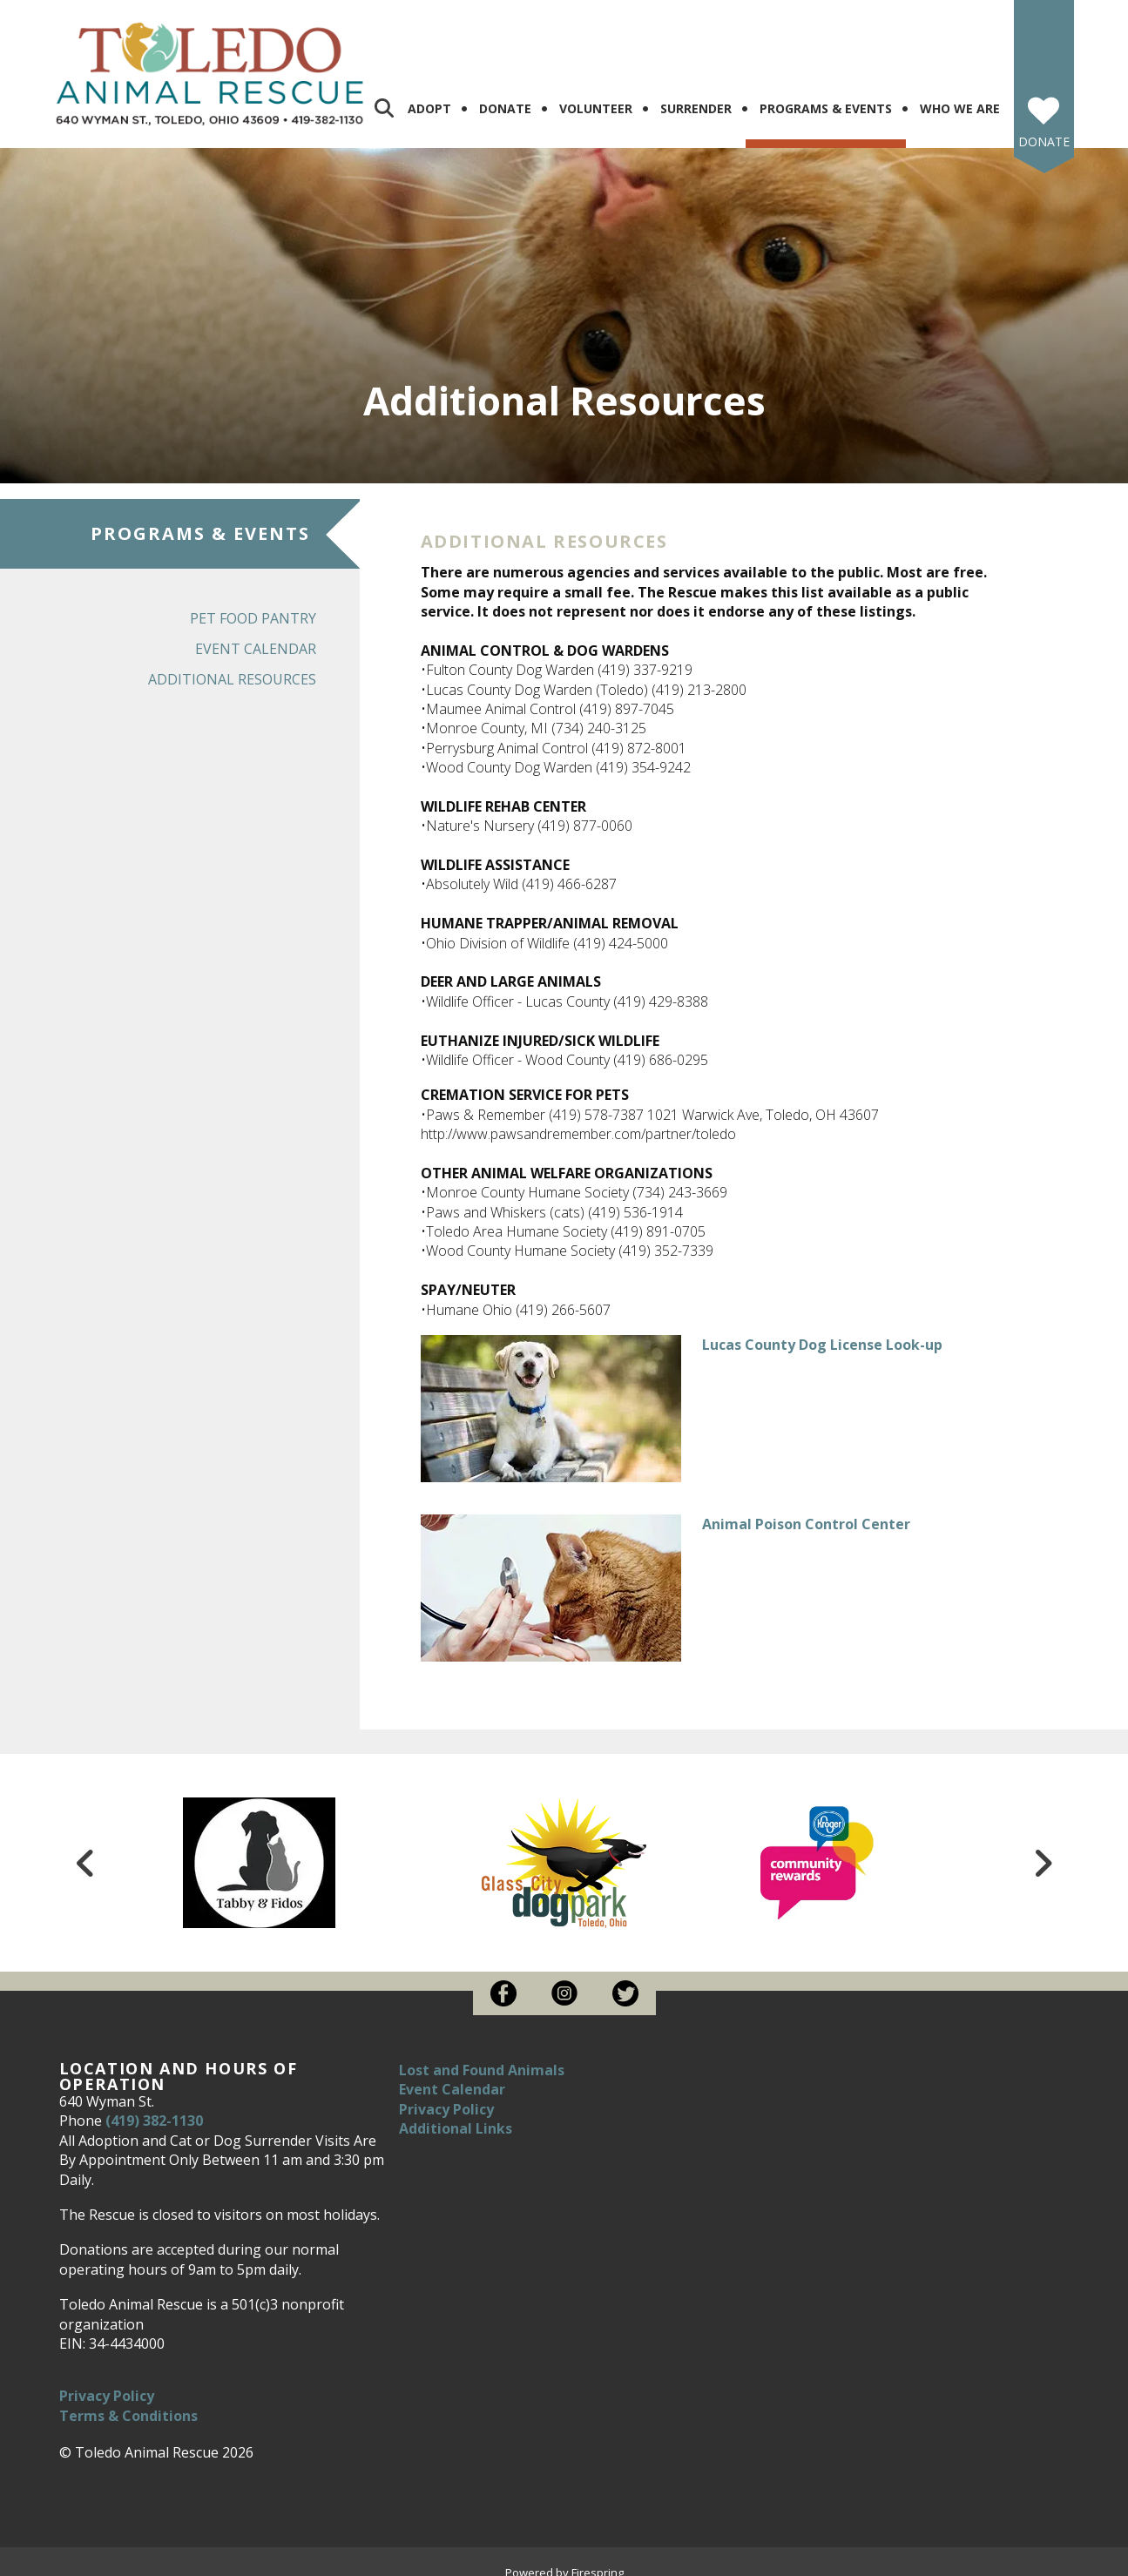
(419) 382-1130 (154, 2106)
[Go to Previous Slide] (86, 1849)
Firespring (597, 2558)
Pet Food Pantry (253, 604)
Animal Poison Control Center (806, 1510)
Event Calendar (255, 634)
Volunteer (595, 94)
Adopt (429, 94)
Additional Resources (232, 665)
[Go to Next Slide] (1043, 1849)
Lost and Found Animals (481, 2056)
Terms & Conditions (128, 2401)
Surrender (696, 94)
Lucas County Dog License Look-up (822, 1330)
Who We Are (960, 94)
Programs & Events (826, 94)
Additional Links (455, 2114)
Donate (505, 94)
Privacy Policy (106, 2381)
